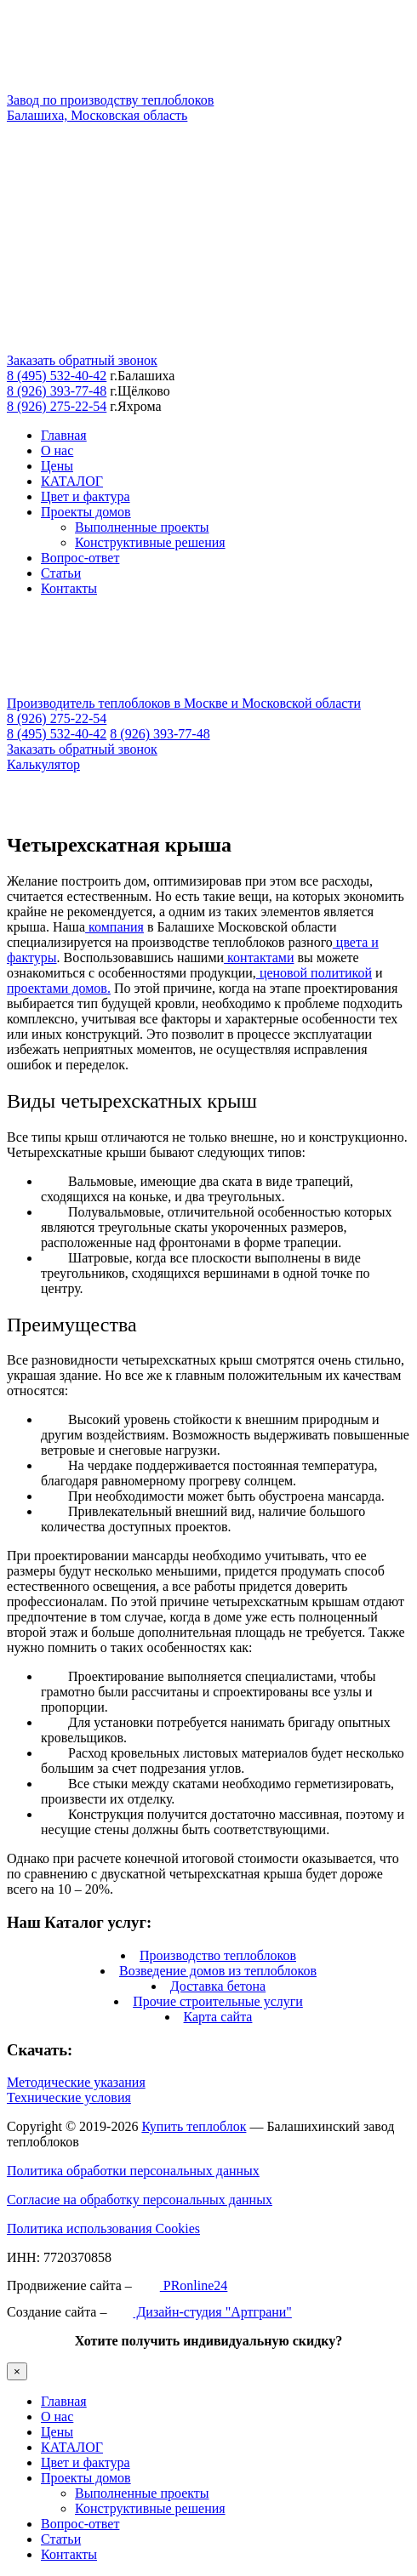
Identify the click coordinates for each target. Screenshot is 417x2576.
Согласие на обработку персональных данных (139, 2199)
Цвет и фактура (85, 496)
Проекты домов (86, 511)
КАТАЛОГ (72, 481)
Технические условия (69, 2097)
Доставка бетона (218, 1986)
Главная (64, 435)
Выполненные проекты (142, 527)
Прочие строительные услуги (218, 2001)
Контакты (69, 588)
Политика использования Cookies (103, 2228)
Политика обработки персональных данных (133, 2170)
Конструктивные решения (150, 542)
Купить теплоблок (193, 2126)
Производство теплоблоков (218, 1955)
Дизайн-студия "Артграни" (200, 2312)
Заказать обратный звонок (82, 360)
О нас (57, 450)
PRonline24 (181, 2285)
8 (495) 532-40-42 (56, 375)
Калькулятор (43, 764)
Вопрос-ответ (80, 557)
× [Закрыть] (17, 2371)
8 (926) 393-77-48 (56, 391)
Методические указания (76, 2082)
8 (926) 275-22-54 (56, 406)
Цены (57, 466)
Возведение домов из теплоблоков (218, 1970)
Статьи (61, 573)
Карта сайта (218, 2016)
